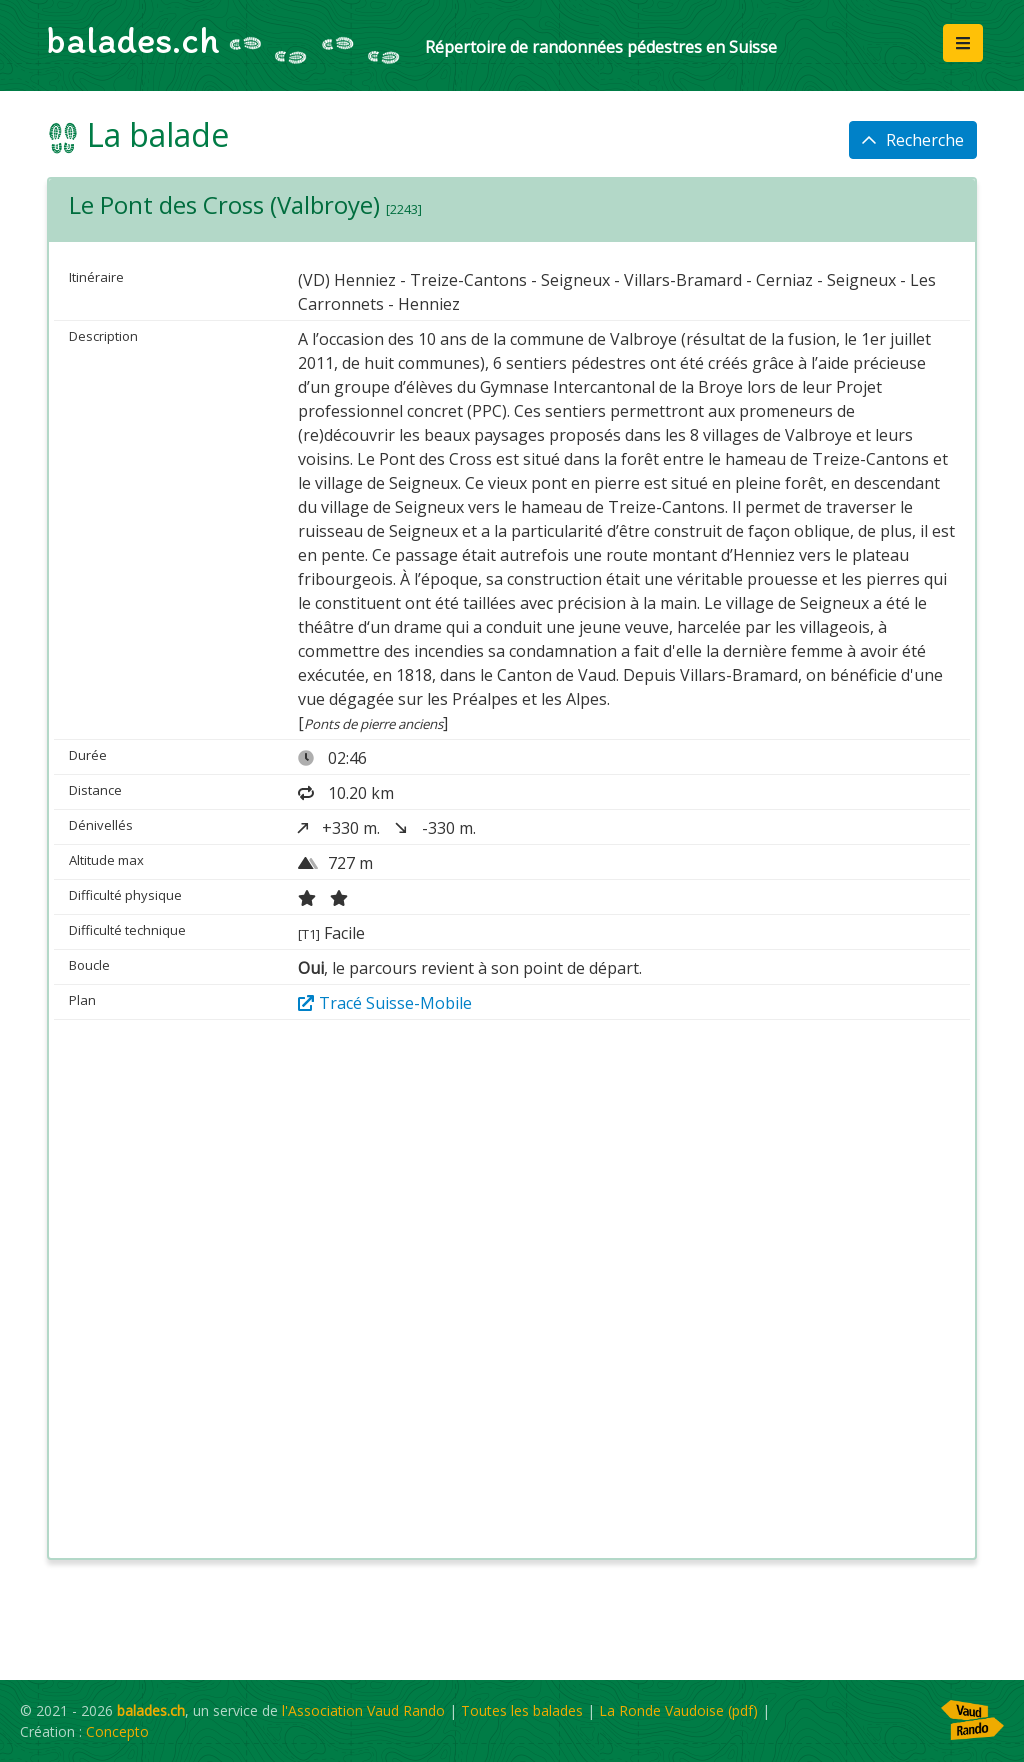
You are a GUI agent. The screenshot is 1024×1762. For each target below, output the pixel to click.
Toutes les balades (522, 1710)
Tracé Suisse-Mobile (385, 1003)
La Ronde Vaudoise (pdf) (678, 1710)
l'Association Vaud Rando (363, 1710)
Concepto (117, 1731)
